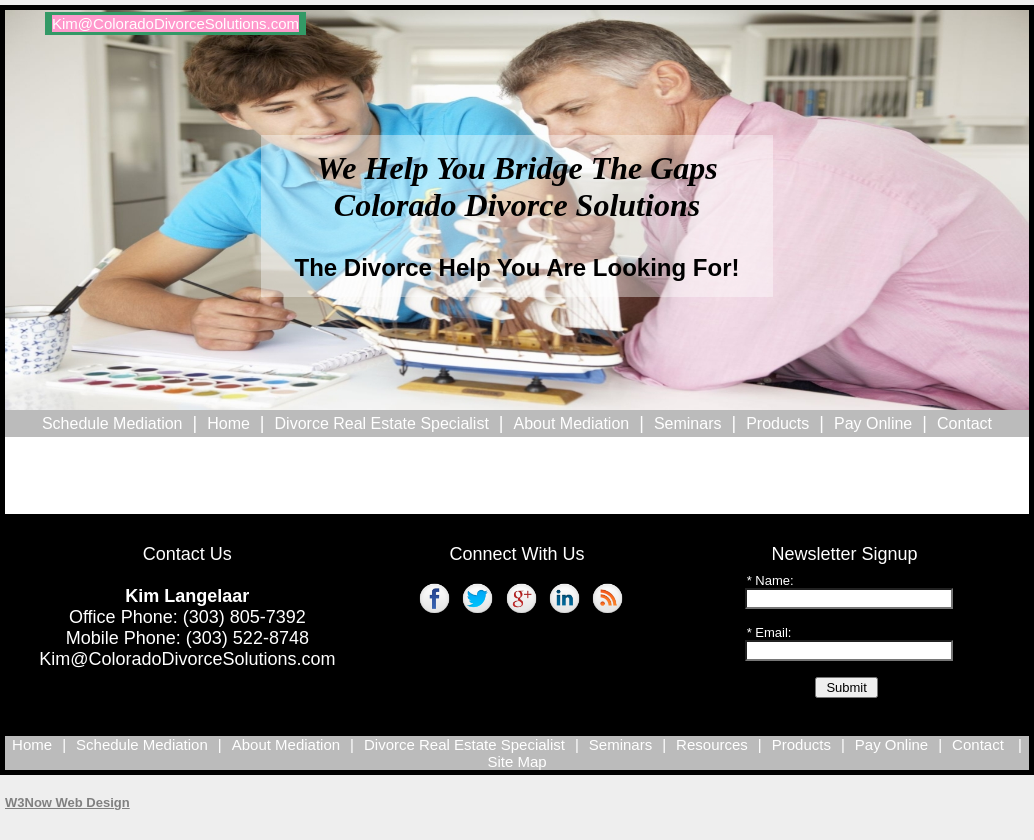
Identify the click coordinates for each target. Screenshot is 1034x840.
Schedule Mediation (112, 423)
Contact (964, 423)
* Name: (770, 580)
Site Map (516, 761)
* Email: (769, 632)
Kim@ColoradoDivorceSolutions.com (187, 659)
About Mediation (572, 423)
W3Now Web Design (67, 802)
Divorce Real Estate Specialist (382, 423)
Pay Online (873, 423)
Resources (712, 744)
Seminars (688, 423)
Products (777, 423)
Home (228, 423)
